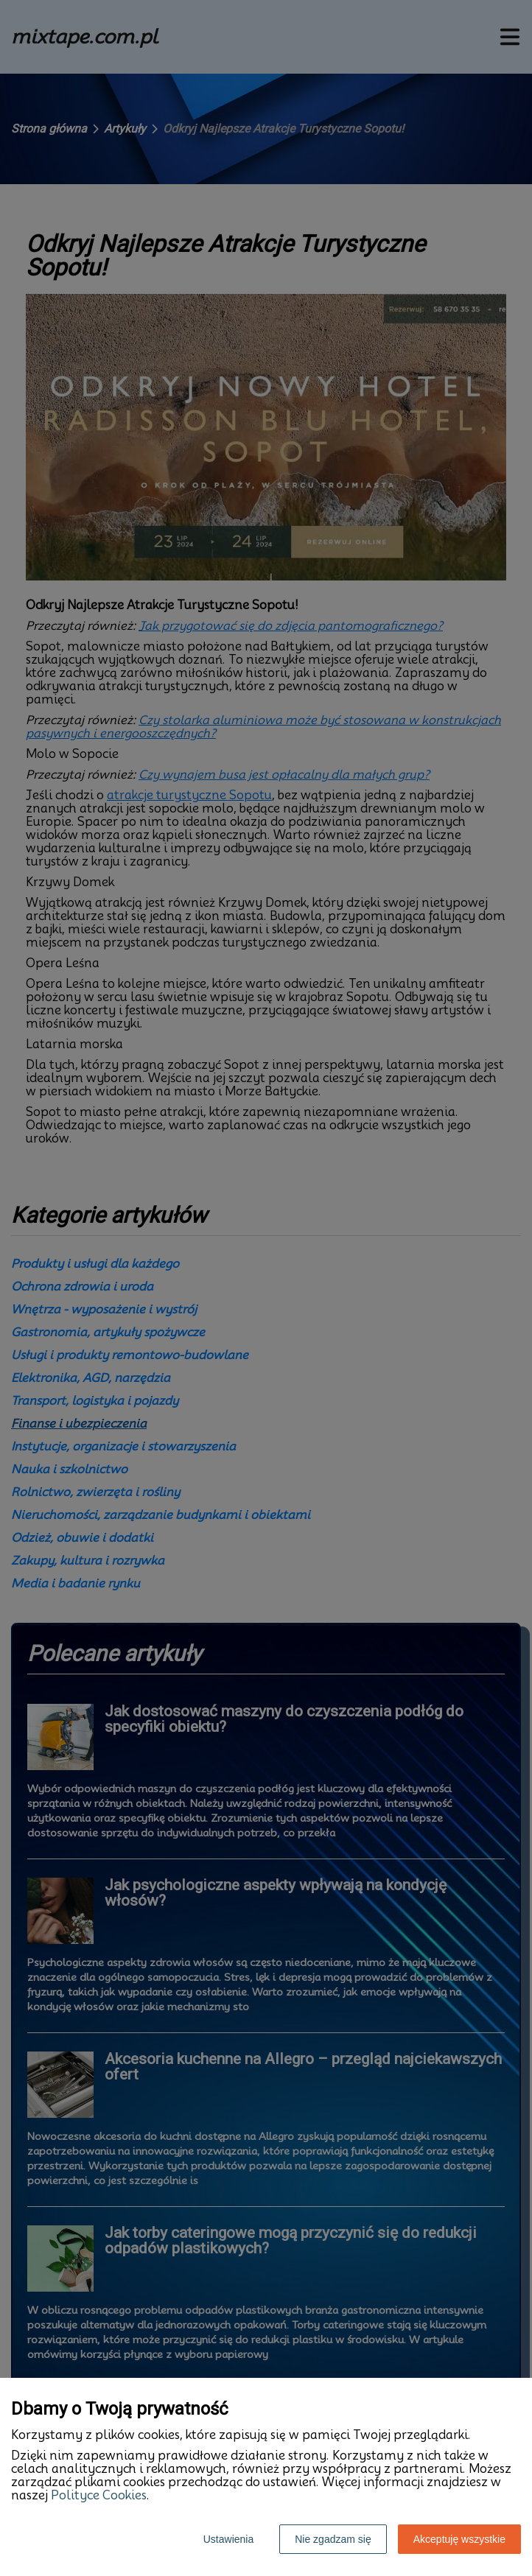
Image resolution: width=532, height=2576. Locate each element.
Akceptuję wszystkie (459, 2539)
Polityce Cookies (99, 2495)
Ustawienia (228, 2539)
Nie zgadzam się (333, 2539)
